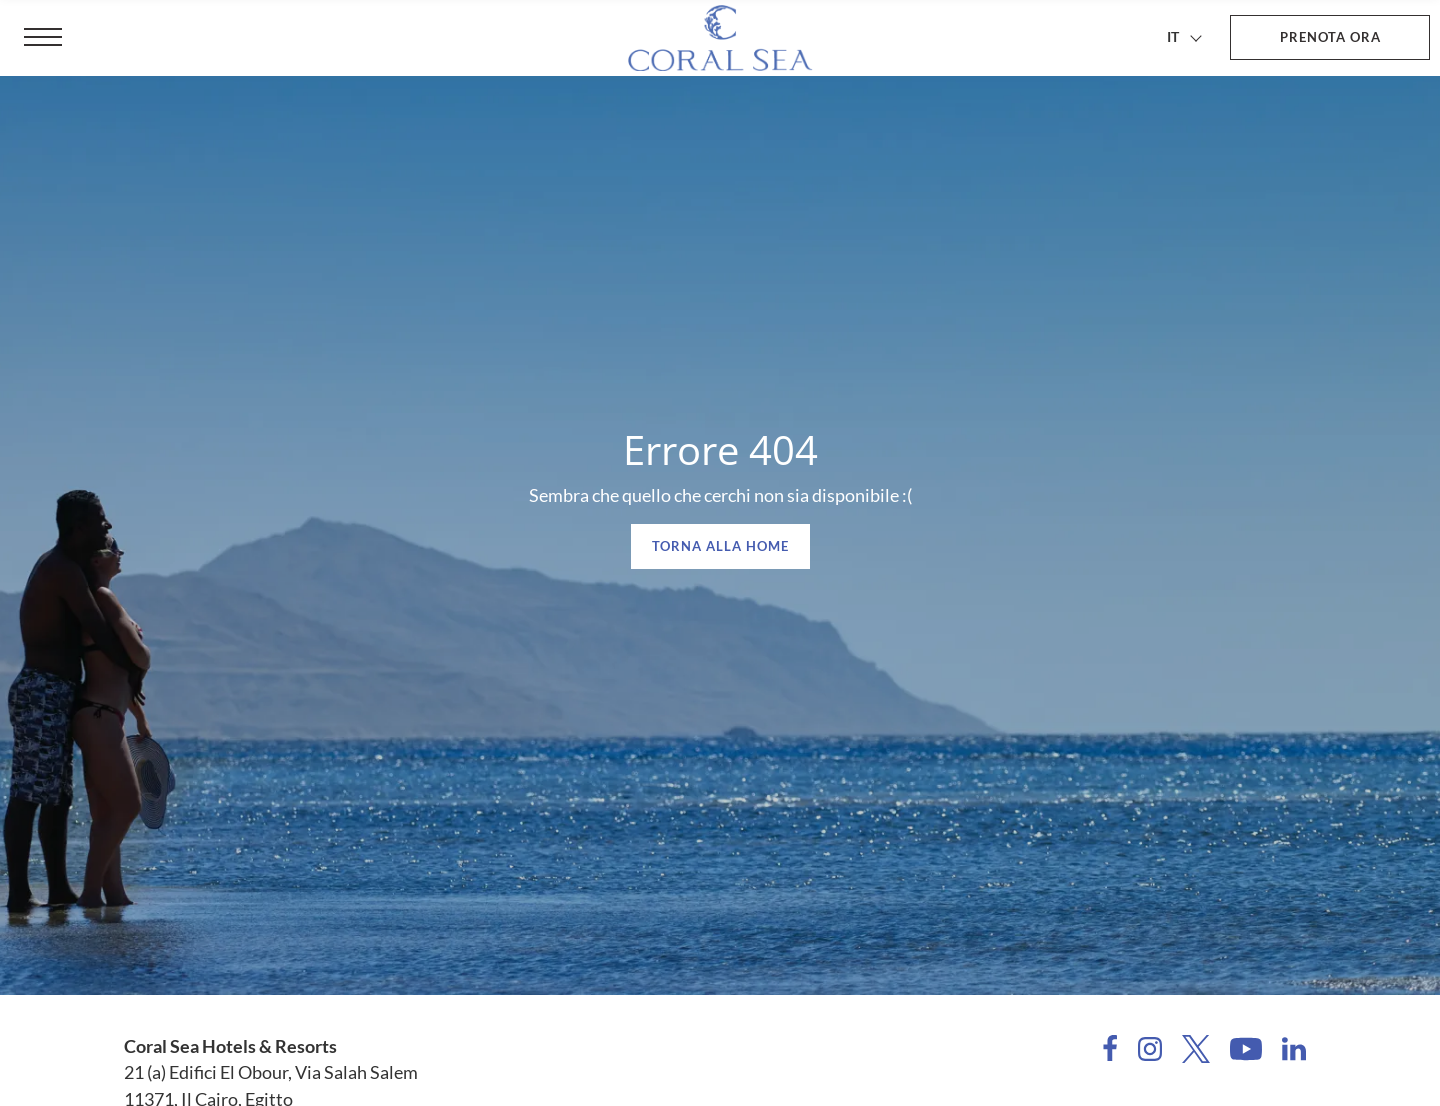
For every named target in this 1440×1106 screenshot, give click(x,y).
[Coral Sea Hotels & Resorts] (720, 38)
